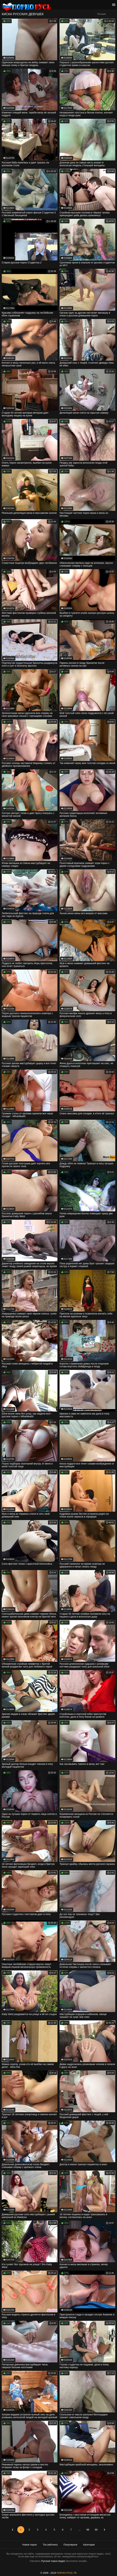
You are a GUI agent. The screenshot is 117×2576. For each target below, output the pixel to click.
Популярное (70, 2544)
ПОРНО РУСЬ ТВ (66, 2572)
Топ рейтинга (50, 2544)
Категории (89, 2544)
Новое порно (29, 2544)
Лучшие (101, 14)
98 (87, 2529)
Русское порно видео (53, 2561)
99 (96, 2529)
